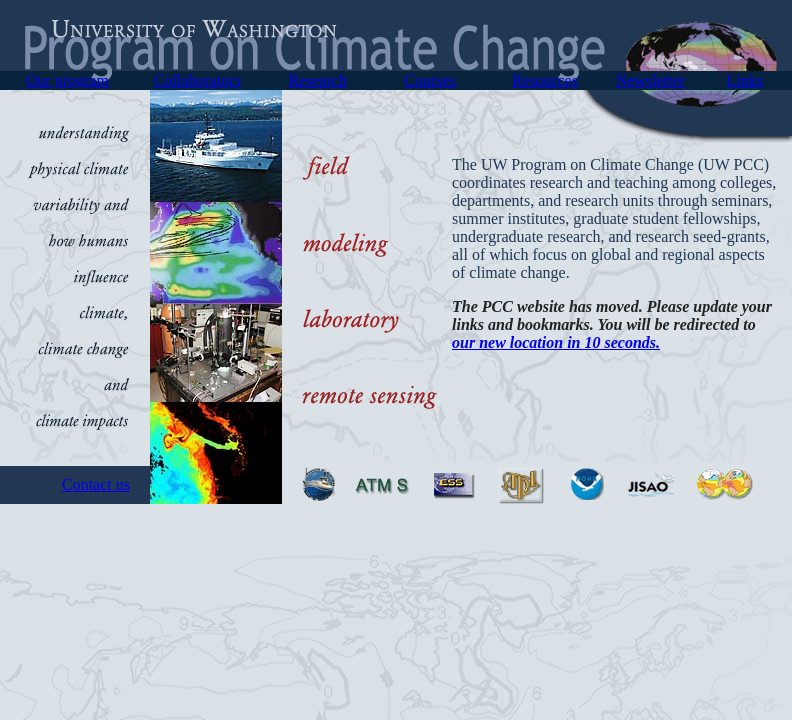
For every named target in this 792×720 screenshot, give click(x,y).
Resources (545, 80)
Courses (430, 80)
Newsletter (650, 80)
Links (745, 80)
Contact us (96, 484)
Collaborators (197, 80)
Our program (67, 80)
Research (317, 80)
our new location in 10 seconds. (556, 342)
